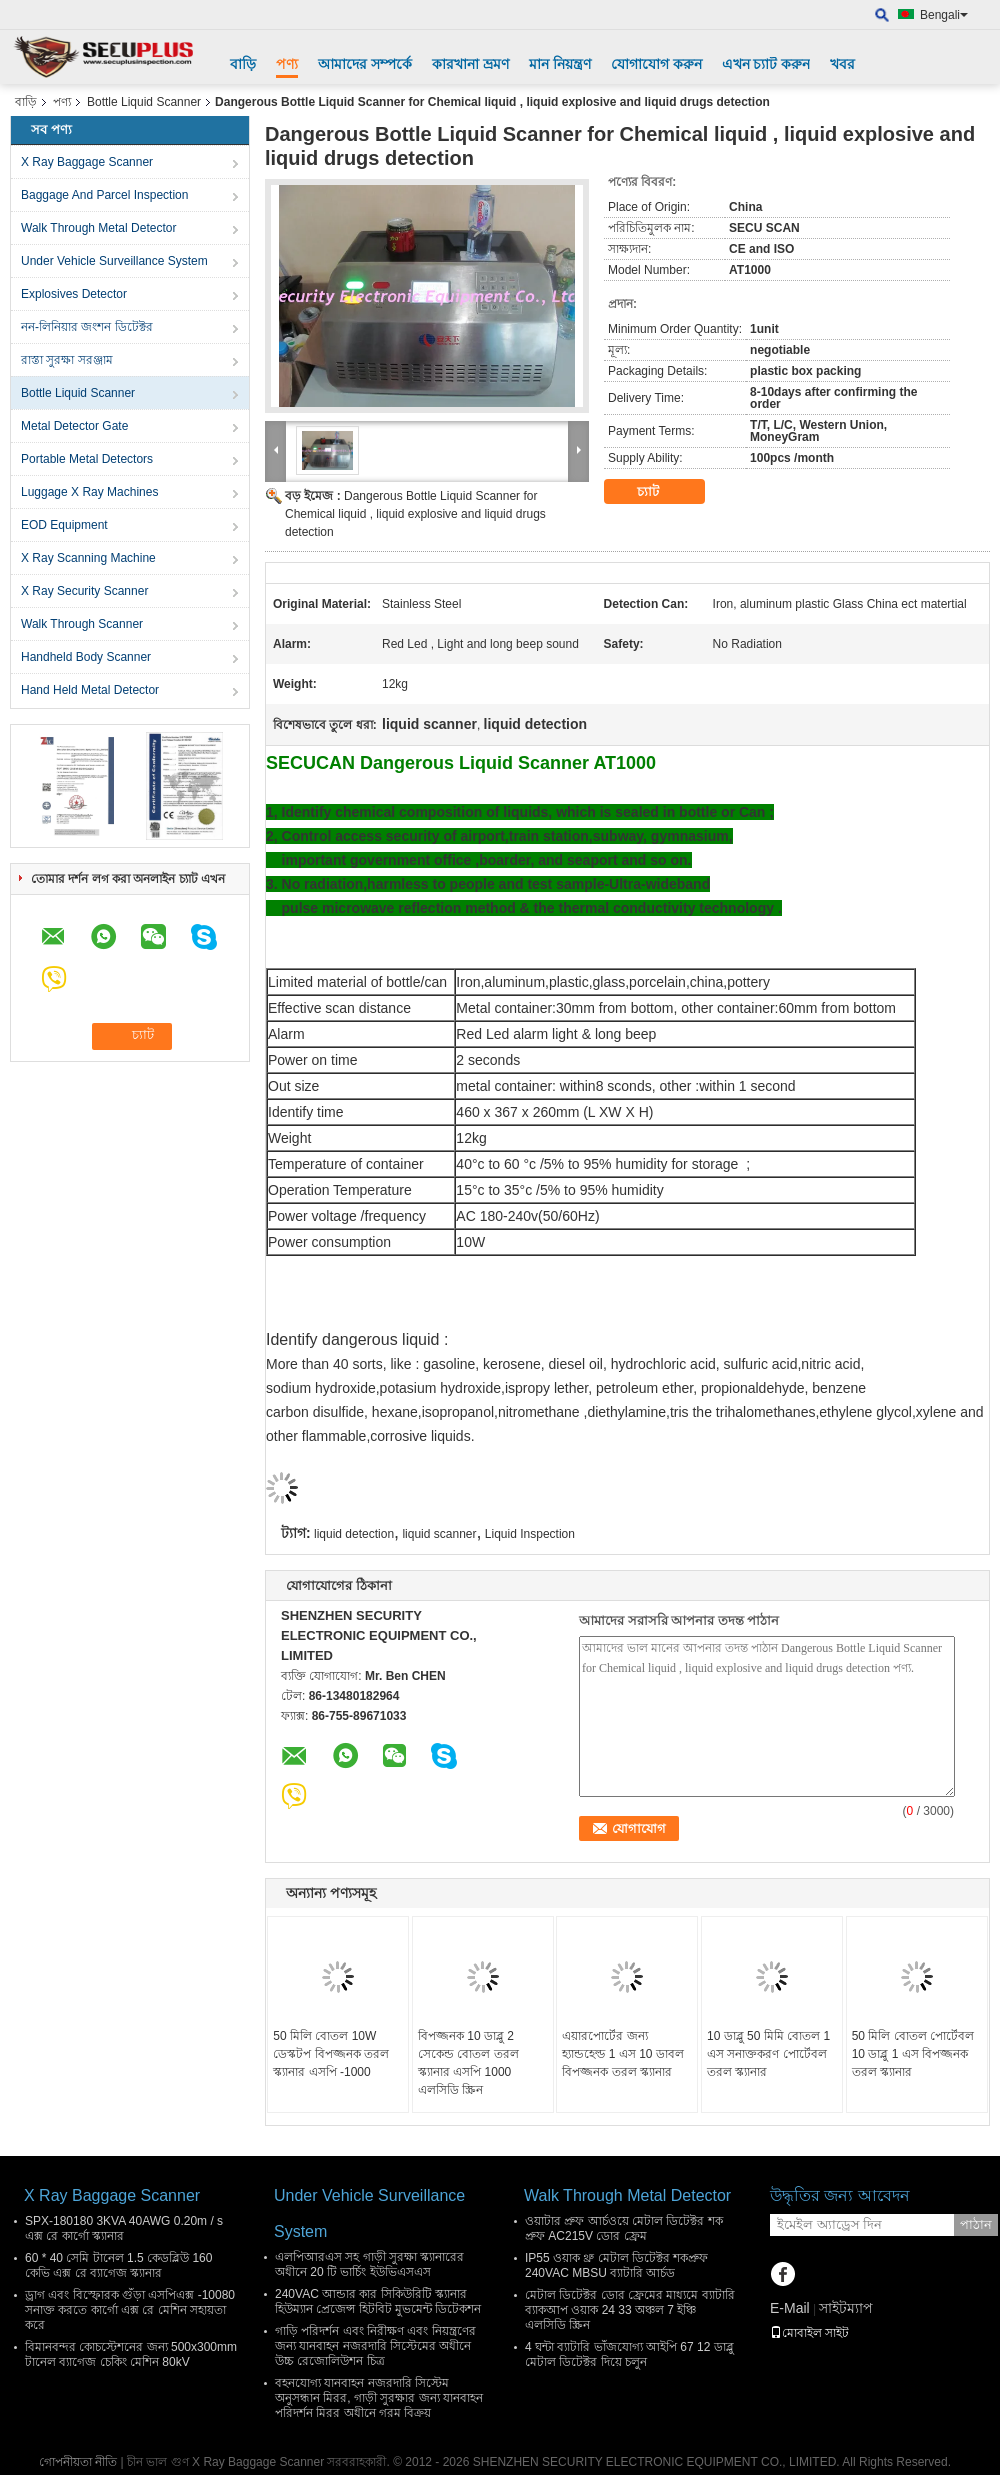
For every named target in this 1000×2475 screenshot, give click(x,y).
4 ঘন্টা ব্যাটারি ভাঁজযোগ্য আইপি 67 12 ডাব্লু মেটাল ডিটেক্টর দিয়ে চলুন (629, 2354)
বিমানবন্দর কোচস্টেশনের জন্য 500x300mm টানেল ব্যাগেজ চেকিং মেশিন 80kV (131, 2354)
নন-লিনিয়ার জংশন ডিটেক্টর (87, 327)
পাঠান (976, 2224)
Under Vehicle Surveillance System (114, 261)
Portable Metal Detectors (87, 459)
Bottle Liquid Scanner (144, 102)
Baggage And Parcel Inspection (104, 195)
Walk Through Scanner (82, 624)
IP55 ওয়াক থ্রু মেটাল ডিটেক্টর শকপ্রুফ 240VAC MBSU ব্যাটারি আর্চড (616, 2265)
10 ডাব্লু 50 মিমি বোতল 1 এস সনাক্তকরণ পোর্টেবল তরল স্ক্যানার (768, 2054)
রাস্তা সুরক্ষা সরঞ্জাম (67, 360)
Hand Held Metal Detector (90, 690)
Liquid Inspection (530, 1534)
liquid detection (354, 1534)
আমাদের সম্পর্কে (365, 64)
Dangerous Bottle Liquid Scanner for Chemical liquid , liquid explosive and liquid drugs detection (415, 514)
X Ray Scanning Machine (88, 558)
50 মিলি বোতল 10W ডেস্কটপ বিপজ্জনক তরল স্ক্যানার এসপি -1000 (331, 2054)
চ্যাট (662, 492)
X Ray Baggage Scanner (87, 162)
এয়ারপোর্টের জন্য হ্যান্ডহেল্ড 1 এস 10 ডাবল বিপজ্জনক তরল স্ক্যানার (622, 2054)
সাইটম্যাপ (846, 2308)
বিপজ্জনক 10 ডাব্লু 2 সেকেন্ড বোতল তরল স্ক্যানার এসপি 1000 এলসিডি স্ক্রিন (468, 2063)
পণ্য (287, 64)
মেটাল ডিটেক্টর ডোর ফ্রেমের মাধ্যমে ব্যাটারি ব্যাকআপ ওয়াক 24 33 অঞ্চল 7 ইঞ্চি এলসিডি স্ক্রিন (630, 2310)
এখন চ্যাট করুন (766, 64)
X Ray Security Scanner (84, 591)
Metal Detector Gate (74, 426)
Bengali (944, 15)
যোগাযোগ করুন (656, 64)
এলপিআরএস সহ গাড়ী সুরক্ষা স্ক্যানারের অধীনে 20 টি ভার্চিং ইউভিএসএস (369, 2264)
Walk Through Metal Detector (98, 228)
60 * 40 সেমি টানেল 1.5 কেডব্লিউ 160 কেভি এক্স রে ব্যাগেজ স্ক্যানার (118, 2265)
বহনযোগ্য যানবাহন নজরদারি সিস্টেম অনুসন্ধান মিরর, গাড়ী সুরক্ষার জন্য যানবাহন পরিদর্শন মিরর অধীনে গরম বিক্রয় (379, 2398)
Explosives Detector (74, 294)
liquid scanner (439, 1534)
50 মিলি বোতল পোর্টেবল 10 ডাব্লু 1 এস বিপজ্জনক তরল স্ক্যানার (913, 2054)
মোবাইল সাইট (809, 2333)
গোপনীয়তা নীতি (78, 2462)
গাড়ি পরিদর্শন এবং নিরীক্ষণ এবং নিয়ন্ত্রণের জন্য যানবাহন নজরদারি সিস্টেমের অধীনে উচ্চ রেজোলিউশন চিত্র (375, 2346)
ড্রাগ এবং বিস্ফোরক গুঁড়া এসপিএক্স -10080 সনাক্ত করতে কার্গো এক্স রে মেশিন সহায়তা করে (130, 2310)
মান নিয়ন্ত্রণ (560, 64)
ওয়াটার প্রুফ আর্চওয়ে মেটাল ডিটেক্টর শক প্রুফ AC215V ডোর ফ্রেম (624, 2228)
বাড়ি (243, 64)
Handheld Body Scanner (86, 657)
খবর (842, 64)
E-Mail (790, 2308)
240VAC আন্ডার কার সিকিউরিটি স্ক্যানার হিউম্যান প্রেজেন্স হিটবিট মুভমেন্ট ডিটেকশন (378, 2301)
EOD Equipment (64, 525)
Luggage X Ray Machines (89, 492)
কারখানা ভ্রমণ (470, 64)
